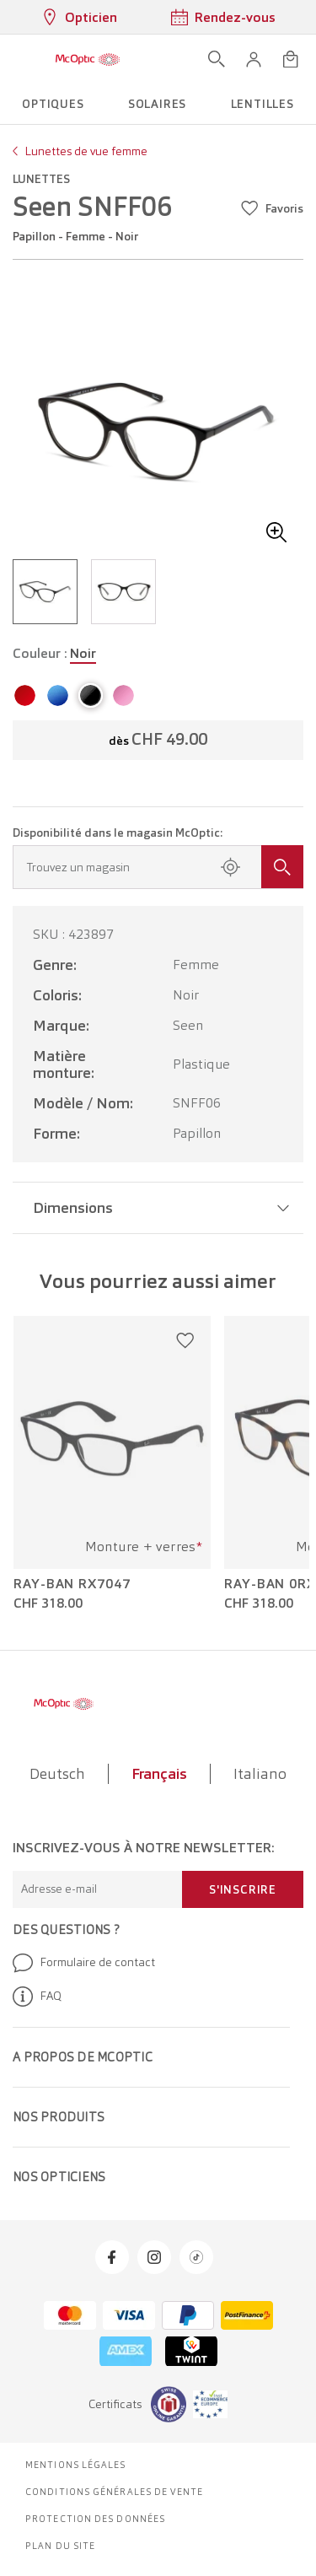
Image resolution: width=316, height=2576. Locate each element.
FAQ (37, 1996)
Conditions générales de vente (114, 2492)
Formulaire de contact (84, 1963)
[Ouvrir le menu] (18, 59)
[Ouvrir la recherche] (216, 59)
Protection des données (95, 2519)
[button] (253, 59)
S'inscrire (242, 1889)
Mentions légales (75, 2465)
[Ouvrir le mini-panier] (290, 59)
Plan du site (60, 2546)
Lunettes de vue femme (85, 151)
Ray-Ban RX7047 (72, 1584)
